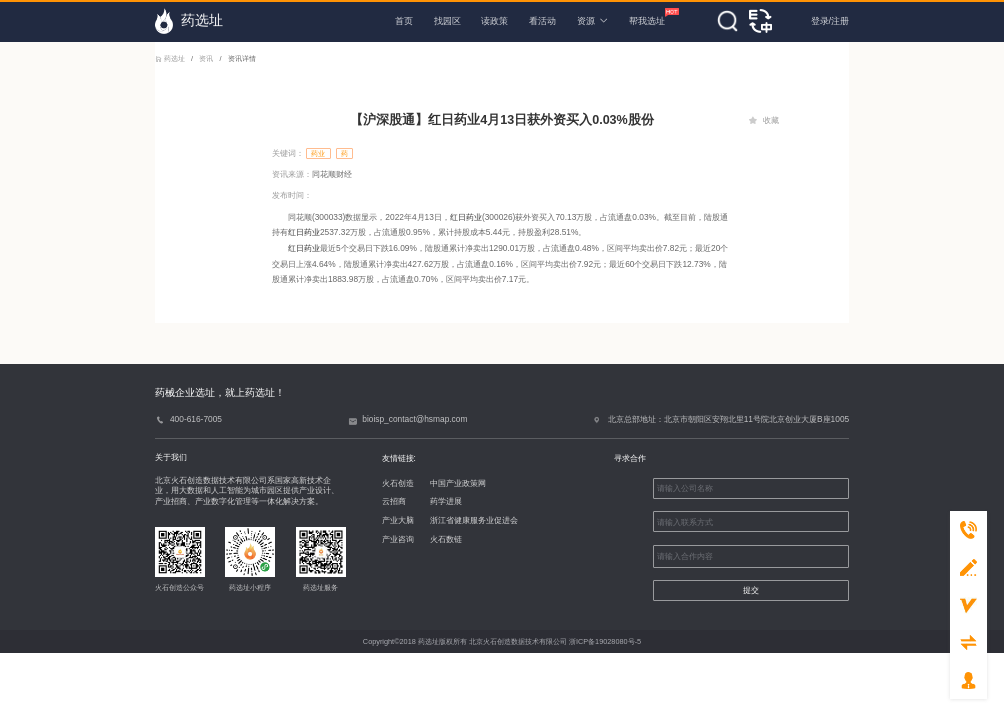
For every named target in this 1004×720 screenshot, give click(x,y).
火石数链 (446, 539)
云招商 (394, 501)
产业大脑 (398, 520)
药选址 (171, 58)
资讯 (206, 58)
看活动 (542, 20)
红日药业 (466, 217)
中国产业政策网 (458, 483)
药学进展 (446, 501)
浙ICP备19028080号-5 (605, 641)
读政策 (494, 20)
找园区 (447, 20)
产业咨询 (398, 539)
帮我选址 (647, 17)
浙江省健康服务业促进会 (474, 520)
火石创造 (398, 483)
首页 (404, 20)
